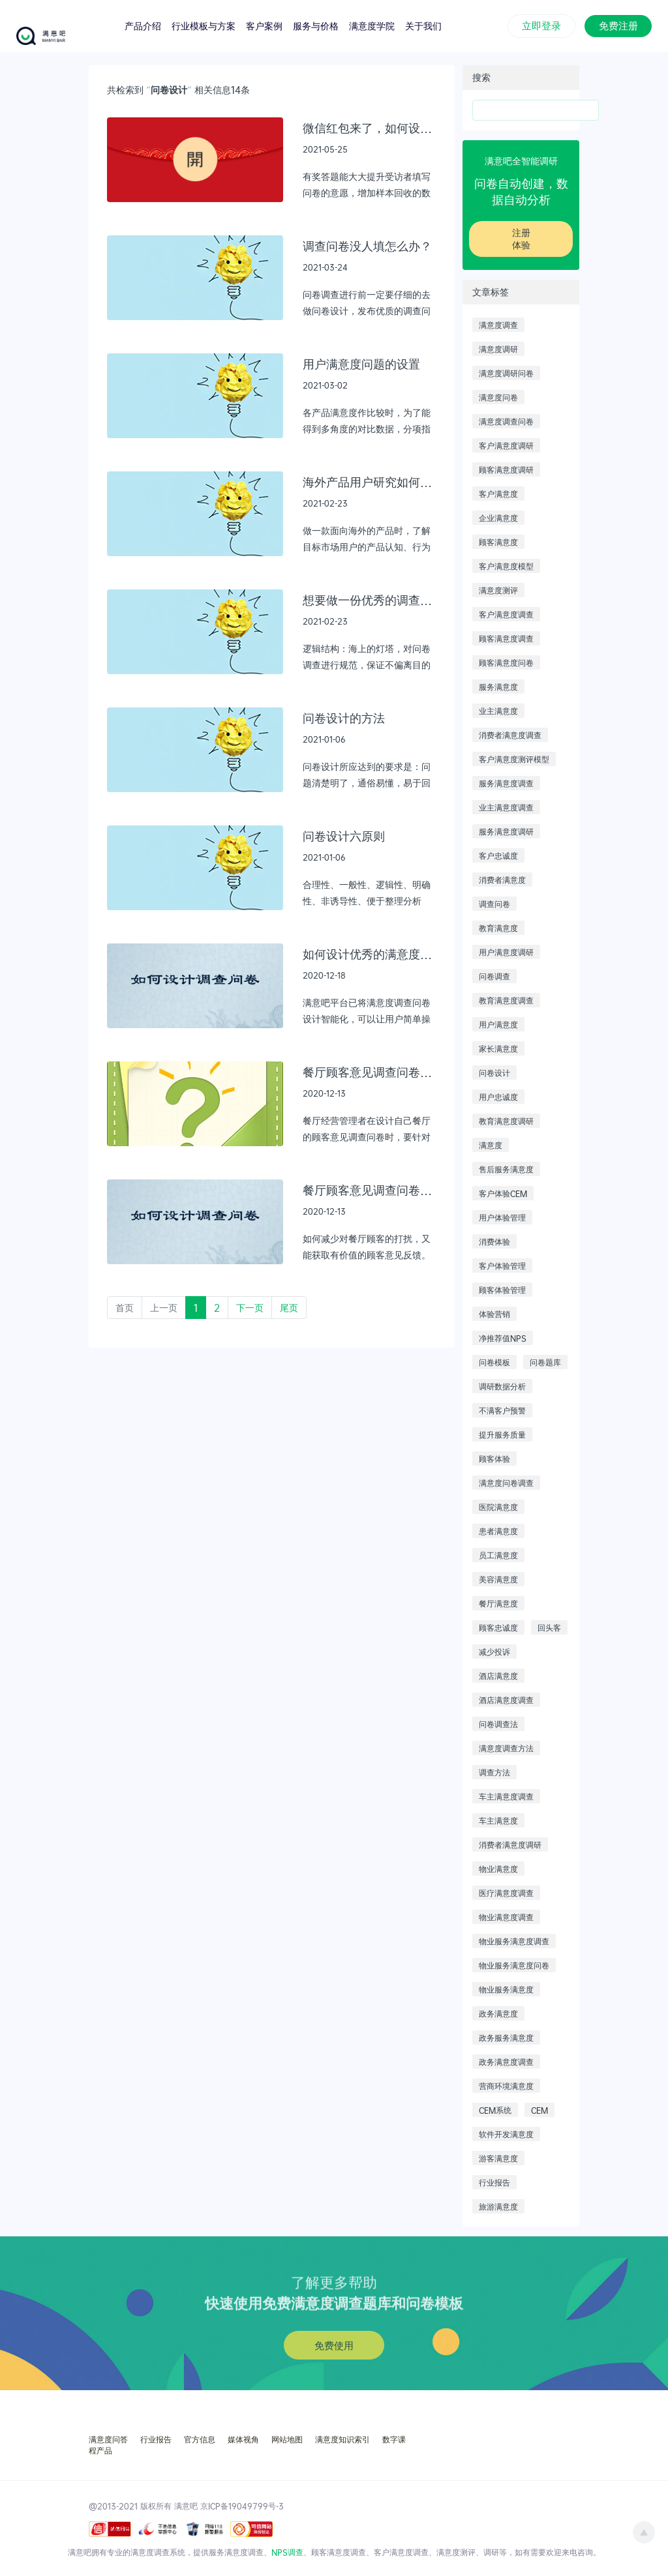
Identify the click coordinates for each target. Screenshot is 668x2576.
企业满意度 (498, 518)
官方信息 (199, 2439)
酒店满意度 (498, 1675)
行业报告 (494, 2182)
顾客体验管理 (502, 1289)
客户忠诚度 (498, 855)
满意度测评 (498, 590)
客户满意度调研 (506, 445)
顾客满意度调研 (506, 469)
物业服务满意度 (506, 1989)
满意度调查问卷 (506, 421)
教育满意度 (498, 928)
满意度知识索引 (342, 2439)
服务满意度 (498, 686)
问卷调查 (494, 976)
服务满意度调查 (506, 783)
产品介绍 (143, 25)
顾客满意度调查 (506, 638)
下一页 (250, 1307)
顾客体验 (494, 1458)
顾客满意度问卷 (506, 662)
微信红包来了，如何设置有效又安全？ (369, 127)
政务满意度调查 (506, 2061)
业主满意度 (498, 711)
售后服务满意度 (506, 1169)
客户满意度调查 (506, 614)
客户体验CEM (503, 1193)
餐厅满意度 (498, 1603)
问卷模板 (494, 1362)
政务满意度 (498, 2013)
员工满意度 (498, 1555)
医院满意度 (498, 1507)
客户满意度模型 (506, 566)
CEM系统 (495, 2110)
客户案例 (264, 25)
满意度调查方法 (506, 1748)
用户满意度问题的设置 (361, 363)
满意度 (490, 1145)
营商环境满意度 (506, 2086)
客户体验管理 (502, 1265)
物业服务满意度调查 (514, 1941)
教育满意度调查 (506, 1000)
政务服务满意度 (506, 2037)
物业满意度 (498, 1868)
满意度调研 (498, 349)
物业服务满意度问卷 (514, 1965)
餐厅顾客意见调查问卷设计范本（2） (369, 1189)
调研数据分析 (502, 1386)
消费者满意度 (502, 879)
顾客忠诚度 (498, 1627)
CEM (539, 2110)
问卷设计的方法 (344, 717)
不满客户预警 (502, 1410)
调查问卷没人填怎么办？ (367, 245)
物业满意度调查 (506, 1917)
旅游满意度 (498, 2206)
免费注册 (618, 25)
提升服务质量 (502, 1434)
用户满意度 (498, 1024)
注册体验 (521, 239)
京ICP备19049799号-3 (242, 2505)
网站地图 (287, 2439)
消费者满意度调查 (510, 735)
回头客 (549, 1627)
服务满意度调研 (506, 831)
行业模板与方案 (203, 25)
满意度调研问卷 (506, 373)
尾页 (289, 1307)
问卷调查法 (498, 1724)
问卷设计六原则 (344, 835)
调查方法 (494, 1772)
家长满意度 (498, 1048)
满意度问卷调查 (506, 1482)
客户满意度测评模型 (514, 759)
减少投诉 (494, 1651)
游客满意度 (498, 2158)
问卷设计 (494, 1072)
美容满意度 (498, 1579)
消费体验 (494, 1241)
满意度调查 (498, 325)
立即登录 (541, 25)
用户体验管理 (502, 1217)
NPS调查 (287, 2552)
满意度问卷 (498, 397)
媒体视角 (243, 2439)
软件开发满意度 (506, 2134)
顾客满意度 (498, 542)
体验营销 (494, 1314)
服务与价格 (316, 25)
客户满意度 (498, 493)
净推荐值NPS (502, 1338)
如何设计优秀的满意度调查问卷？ (369, 953)
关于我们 (423, 25)
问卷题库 (545, 1362)
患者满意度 (498, 1531)
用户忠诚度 (498, 1097)
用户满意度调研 (506, 952)
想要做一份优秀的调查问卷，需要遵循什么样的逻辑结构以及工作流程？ (369, 599)
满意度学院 (372, 25)
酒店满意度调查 (506, 1700)
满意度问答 (108, 2439)
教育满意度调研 (506, 1121)
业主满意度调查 (506, 807)
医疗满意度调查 (506, 1893)
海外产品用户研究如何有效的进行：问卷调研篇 (369, 481)
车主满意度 (498, 1820)
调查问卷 (494, 904)
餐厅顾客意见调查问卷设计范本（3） (369, 1071)
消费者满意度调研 (510, 1844)
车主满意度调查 (506, 1796)
